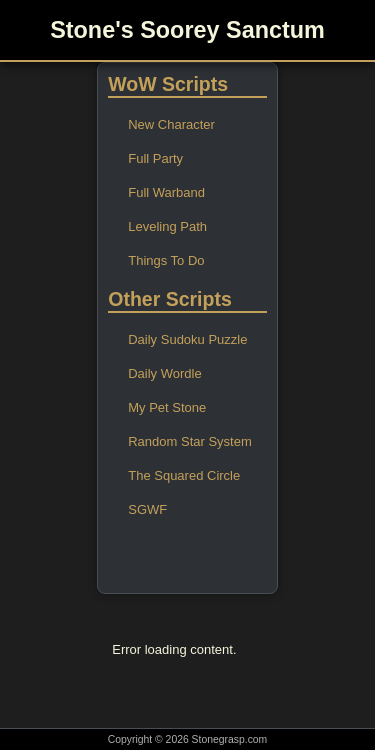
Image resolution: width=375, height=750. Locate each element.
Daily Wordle (164, 373)
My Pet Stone (167, 407)
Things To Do (166, 260)
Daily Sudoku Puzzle (187, 339)
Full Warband (166, 192)
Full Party (155, 158)
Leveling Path (167, 226)
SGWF (147, 509)
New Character (171, 124)
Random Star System (190, 441)
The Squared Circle (184, 475)
